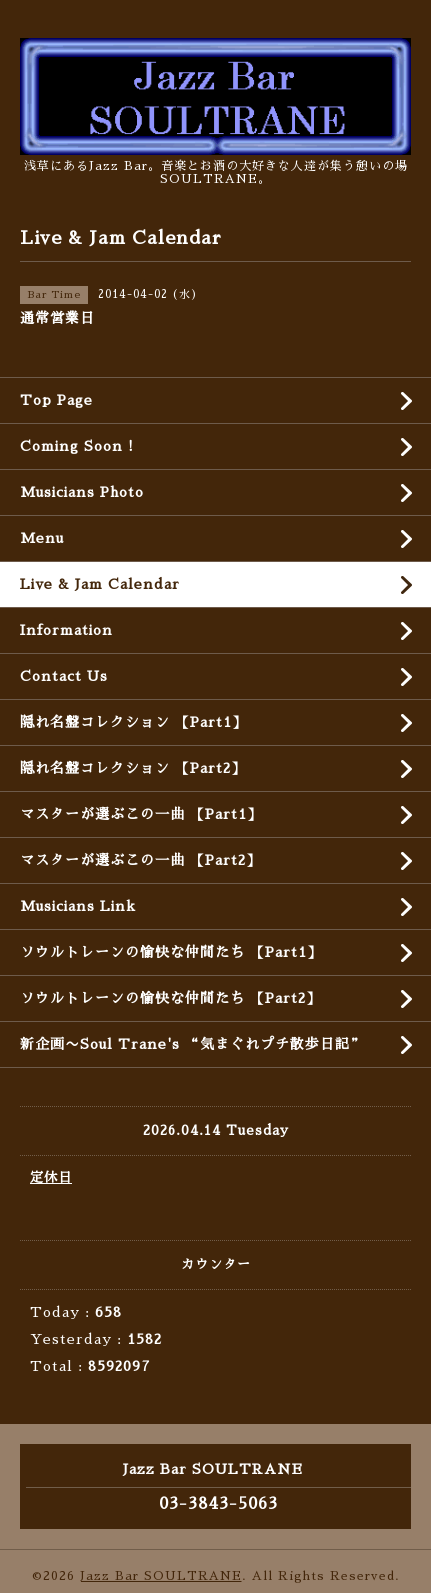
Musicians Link (78, 906)
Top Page (56, 400)
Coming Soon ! (77, 446)
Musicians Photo (82, 492)
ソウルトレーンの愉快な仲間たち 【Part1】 (171, 952)
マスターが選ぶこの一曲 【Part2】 (140, 860)
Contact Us (64, 676)
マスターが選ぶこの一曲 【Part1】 (141, 814)
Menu (42, 538)
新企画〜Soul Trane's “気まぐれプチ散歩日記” (192, 1044)
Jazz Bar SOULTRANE (161, 1576)
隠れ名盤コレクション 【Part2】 (133, 768)
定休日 (51, 1177)
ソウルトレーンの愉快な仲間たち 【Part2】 (170, 998)
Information (66, 630)
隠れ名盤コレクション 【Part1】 (133, 722)
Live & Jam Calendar (100, 584)
